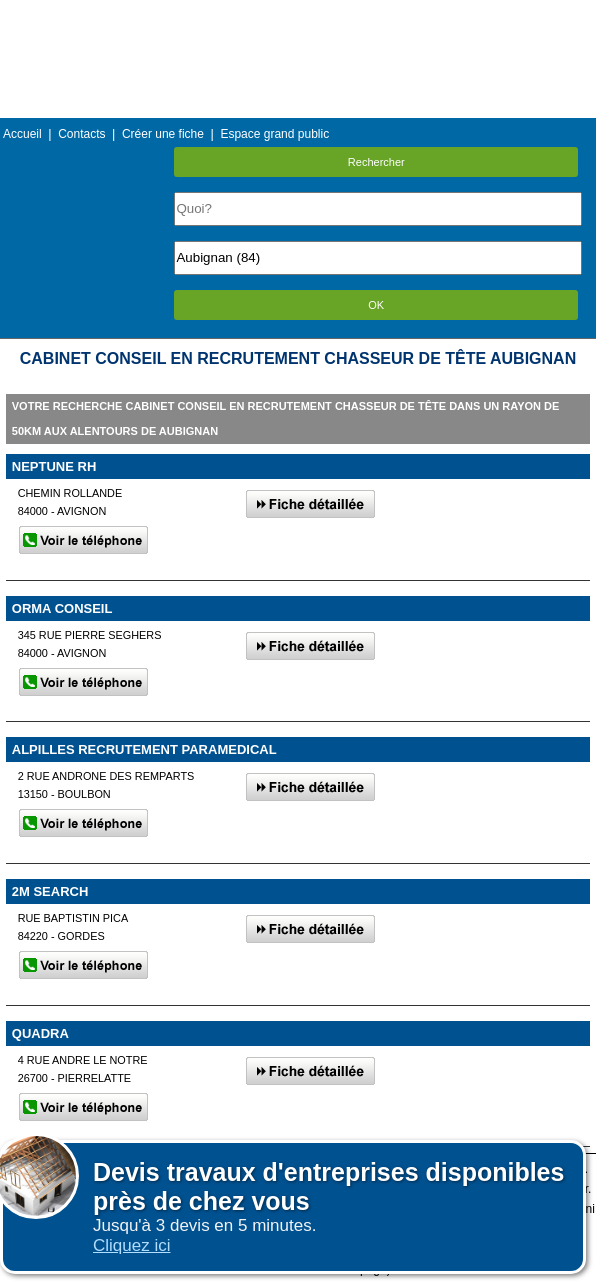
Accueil (22, 134)
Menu (298, 14)
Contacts (81, 134)
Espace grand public (274, 134)
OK (376, 305)
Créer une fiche (163, 134)
